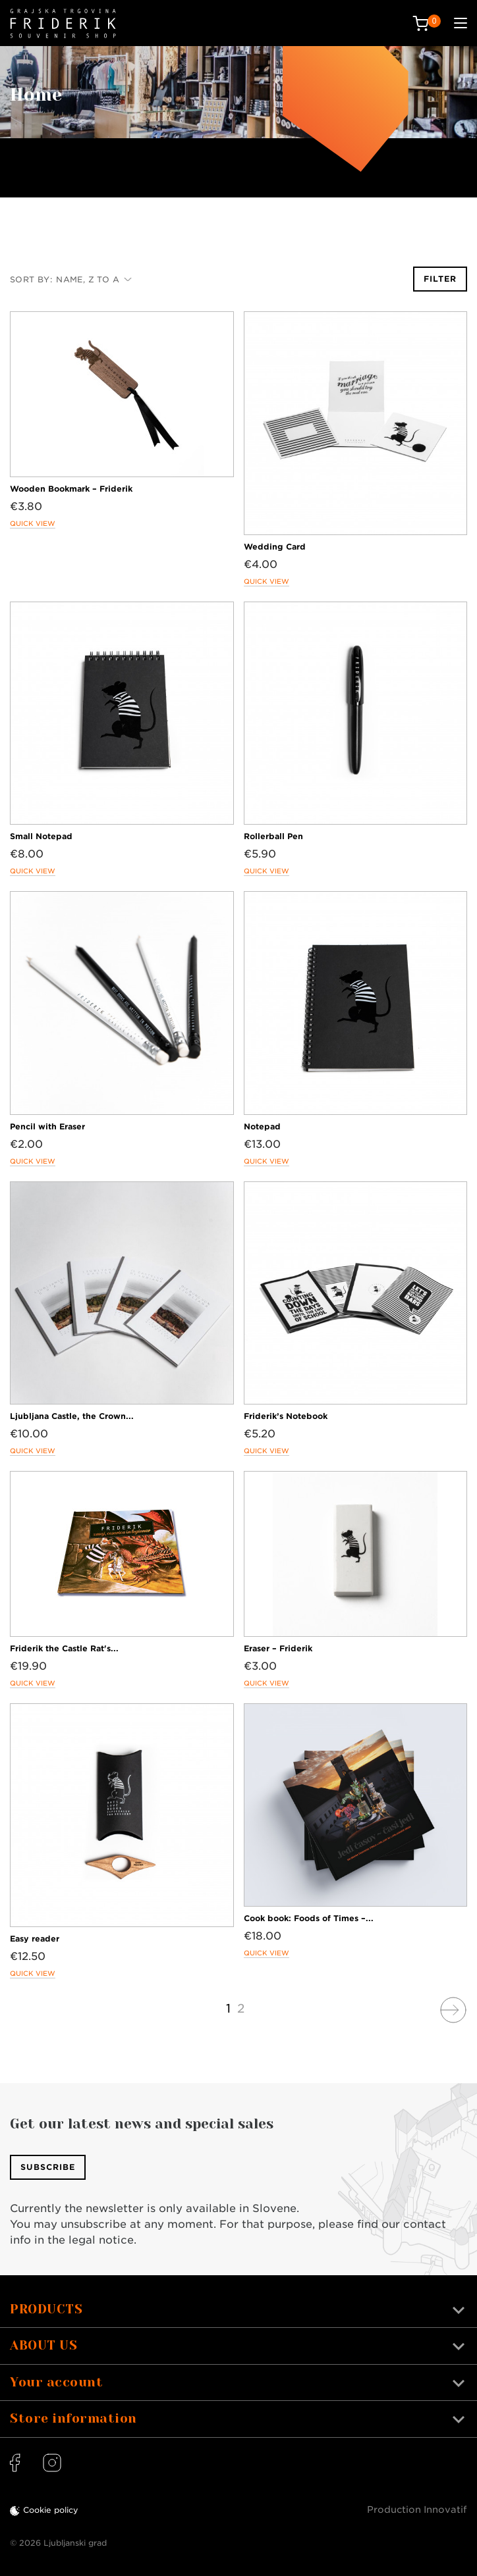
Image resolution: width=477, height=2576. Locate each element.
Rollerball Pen (273, 836)
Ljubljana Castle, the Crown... (72, 1416)
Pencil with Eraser (47, 1126)
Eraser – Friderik (278, 1648)
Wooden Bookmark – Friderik (71, 489)
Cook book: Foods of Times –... (309, 1918)
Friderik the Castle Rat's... (64, 1648)
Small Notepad (41, 836)
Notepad (262, 1126)
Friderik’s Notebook (285, 1416)
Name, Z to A (94, 279)
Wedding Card (275, 547)
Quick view (32, 523)
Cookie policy (50, 2510)
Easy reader (34, 1939)
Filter (440, 279)
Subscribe (47, 2167)
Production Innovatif (417, 2509)
